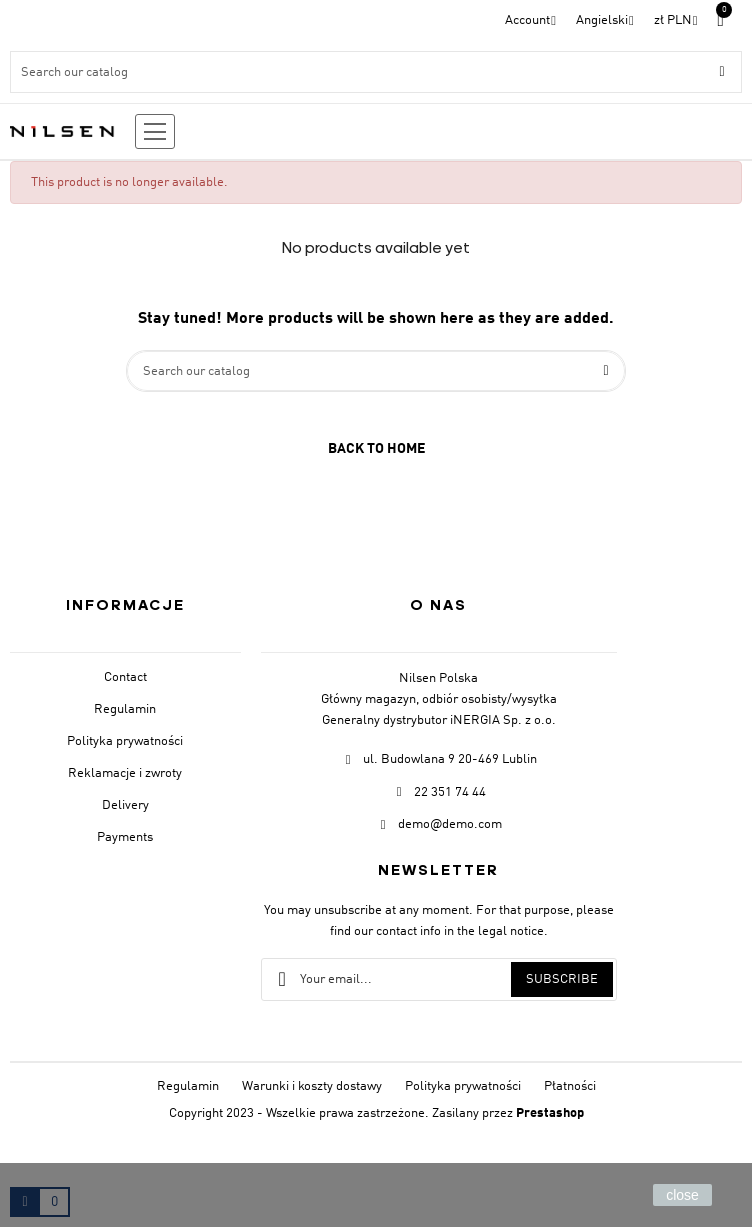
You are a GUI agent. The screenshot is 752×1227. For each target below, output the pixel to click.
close (682, 1195)
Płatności (570, 1086)
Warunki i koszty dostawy (312, 1086)
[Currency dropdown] (676, 20)
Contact (125, 677)
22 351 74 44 (450, 792)
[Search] (376, 72)
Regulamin (125, 709)
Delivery (125, 805)
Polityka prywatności (125, 741)
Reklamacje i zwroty (125, 773)
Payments (125, 837)
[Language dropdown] (605, 20)
